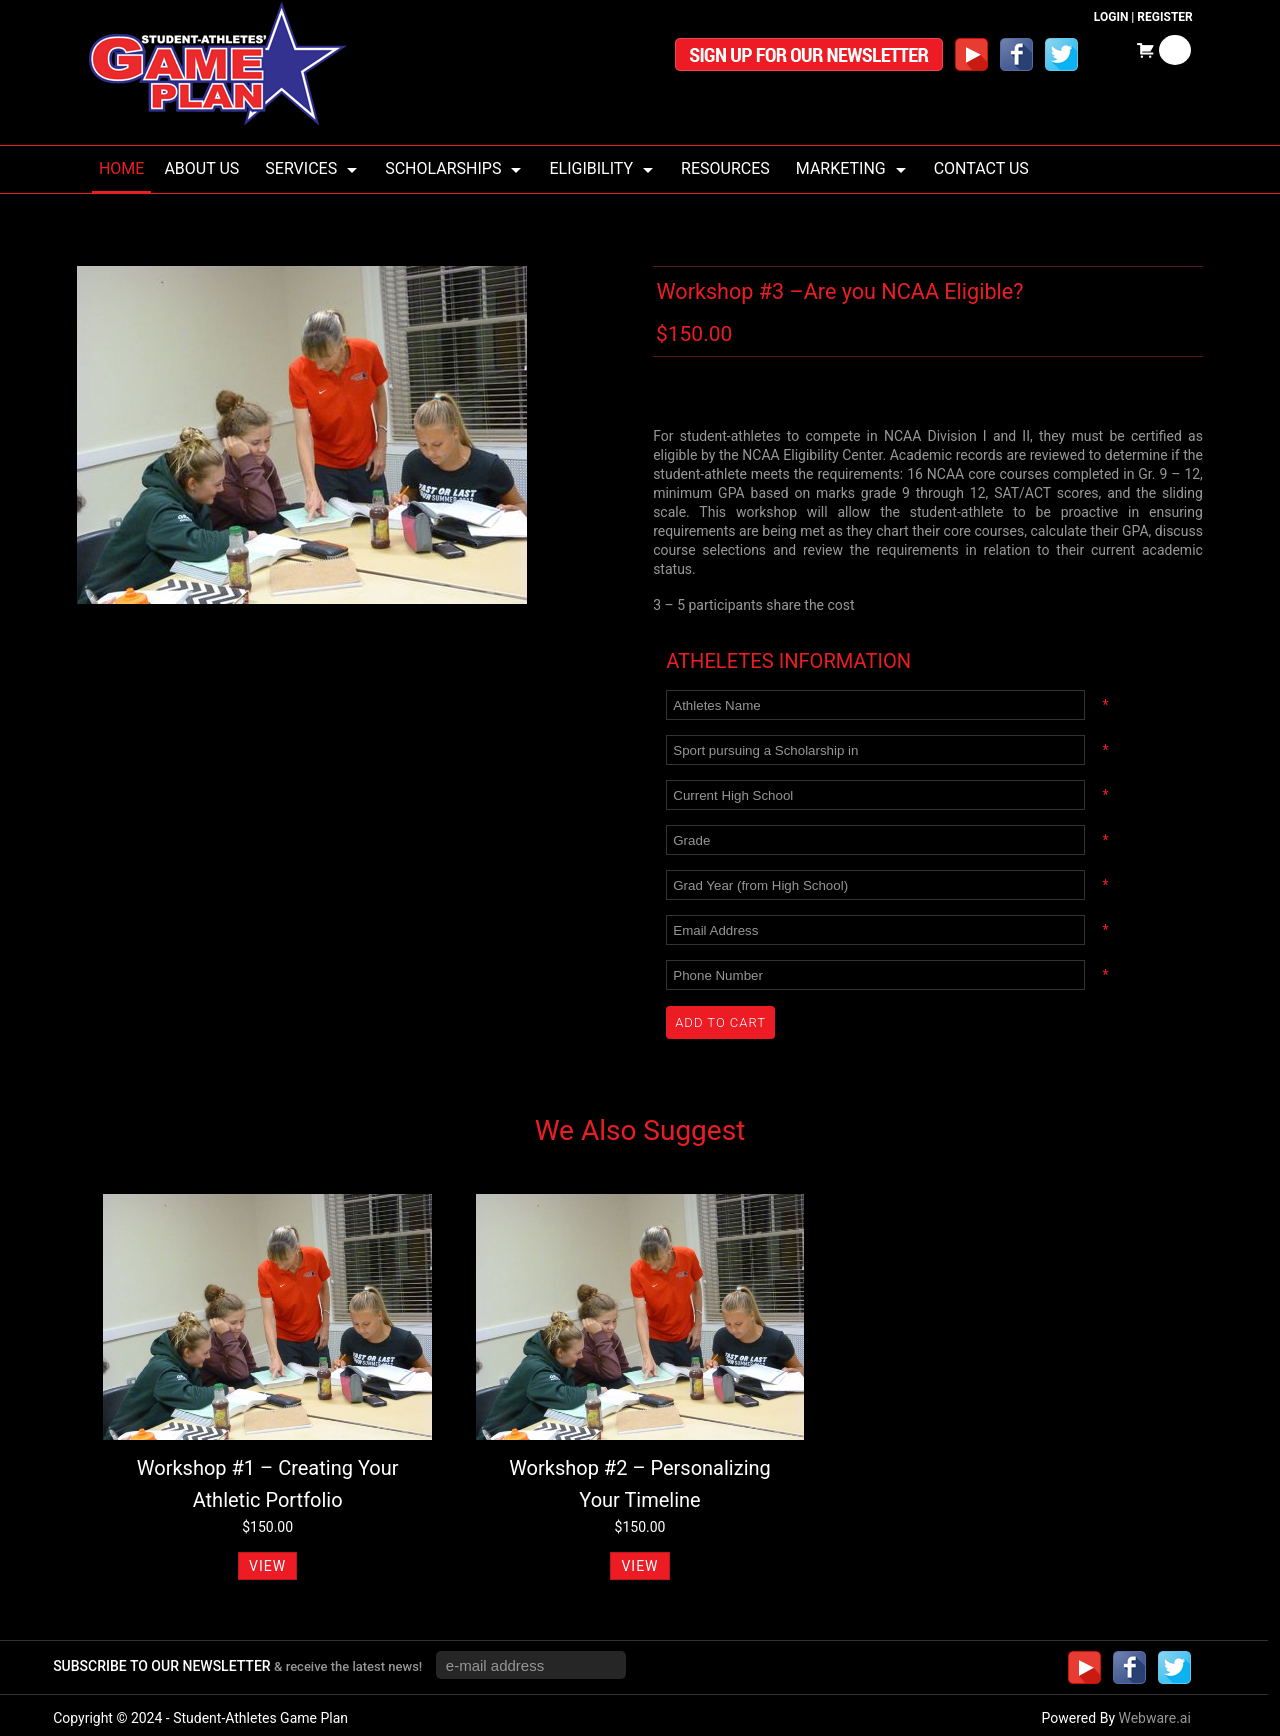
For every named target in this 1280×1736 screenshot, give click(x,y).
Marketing (841, 168)
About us (201, 168)
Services (301, 168)
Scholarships (443, 168)
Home (121, 168)
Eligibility (591, 168)
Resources (725, 168)
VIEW (267, 1566)
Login (1111, 17)
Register (1164, 17)
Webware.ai (1154, 1718)
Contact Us (981, 168)
